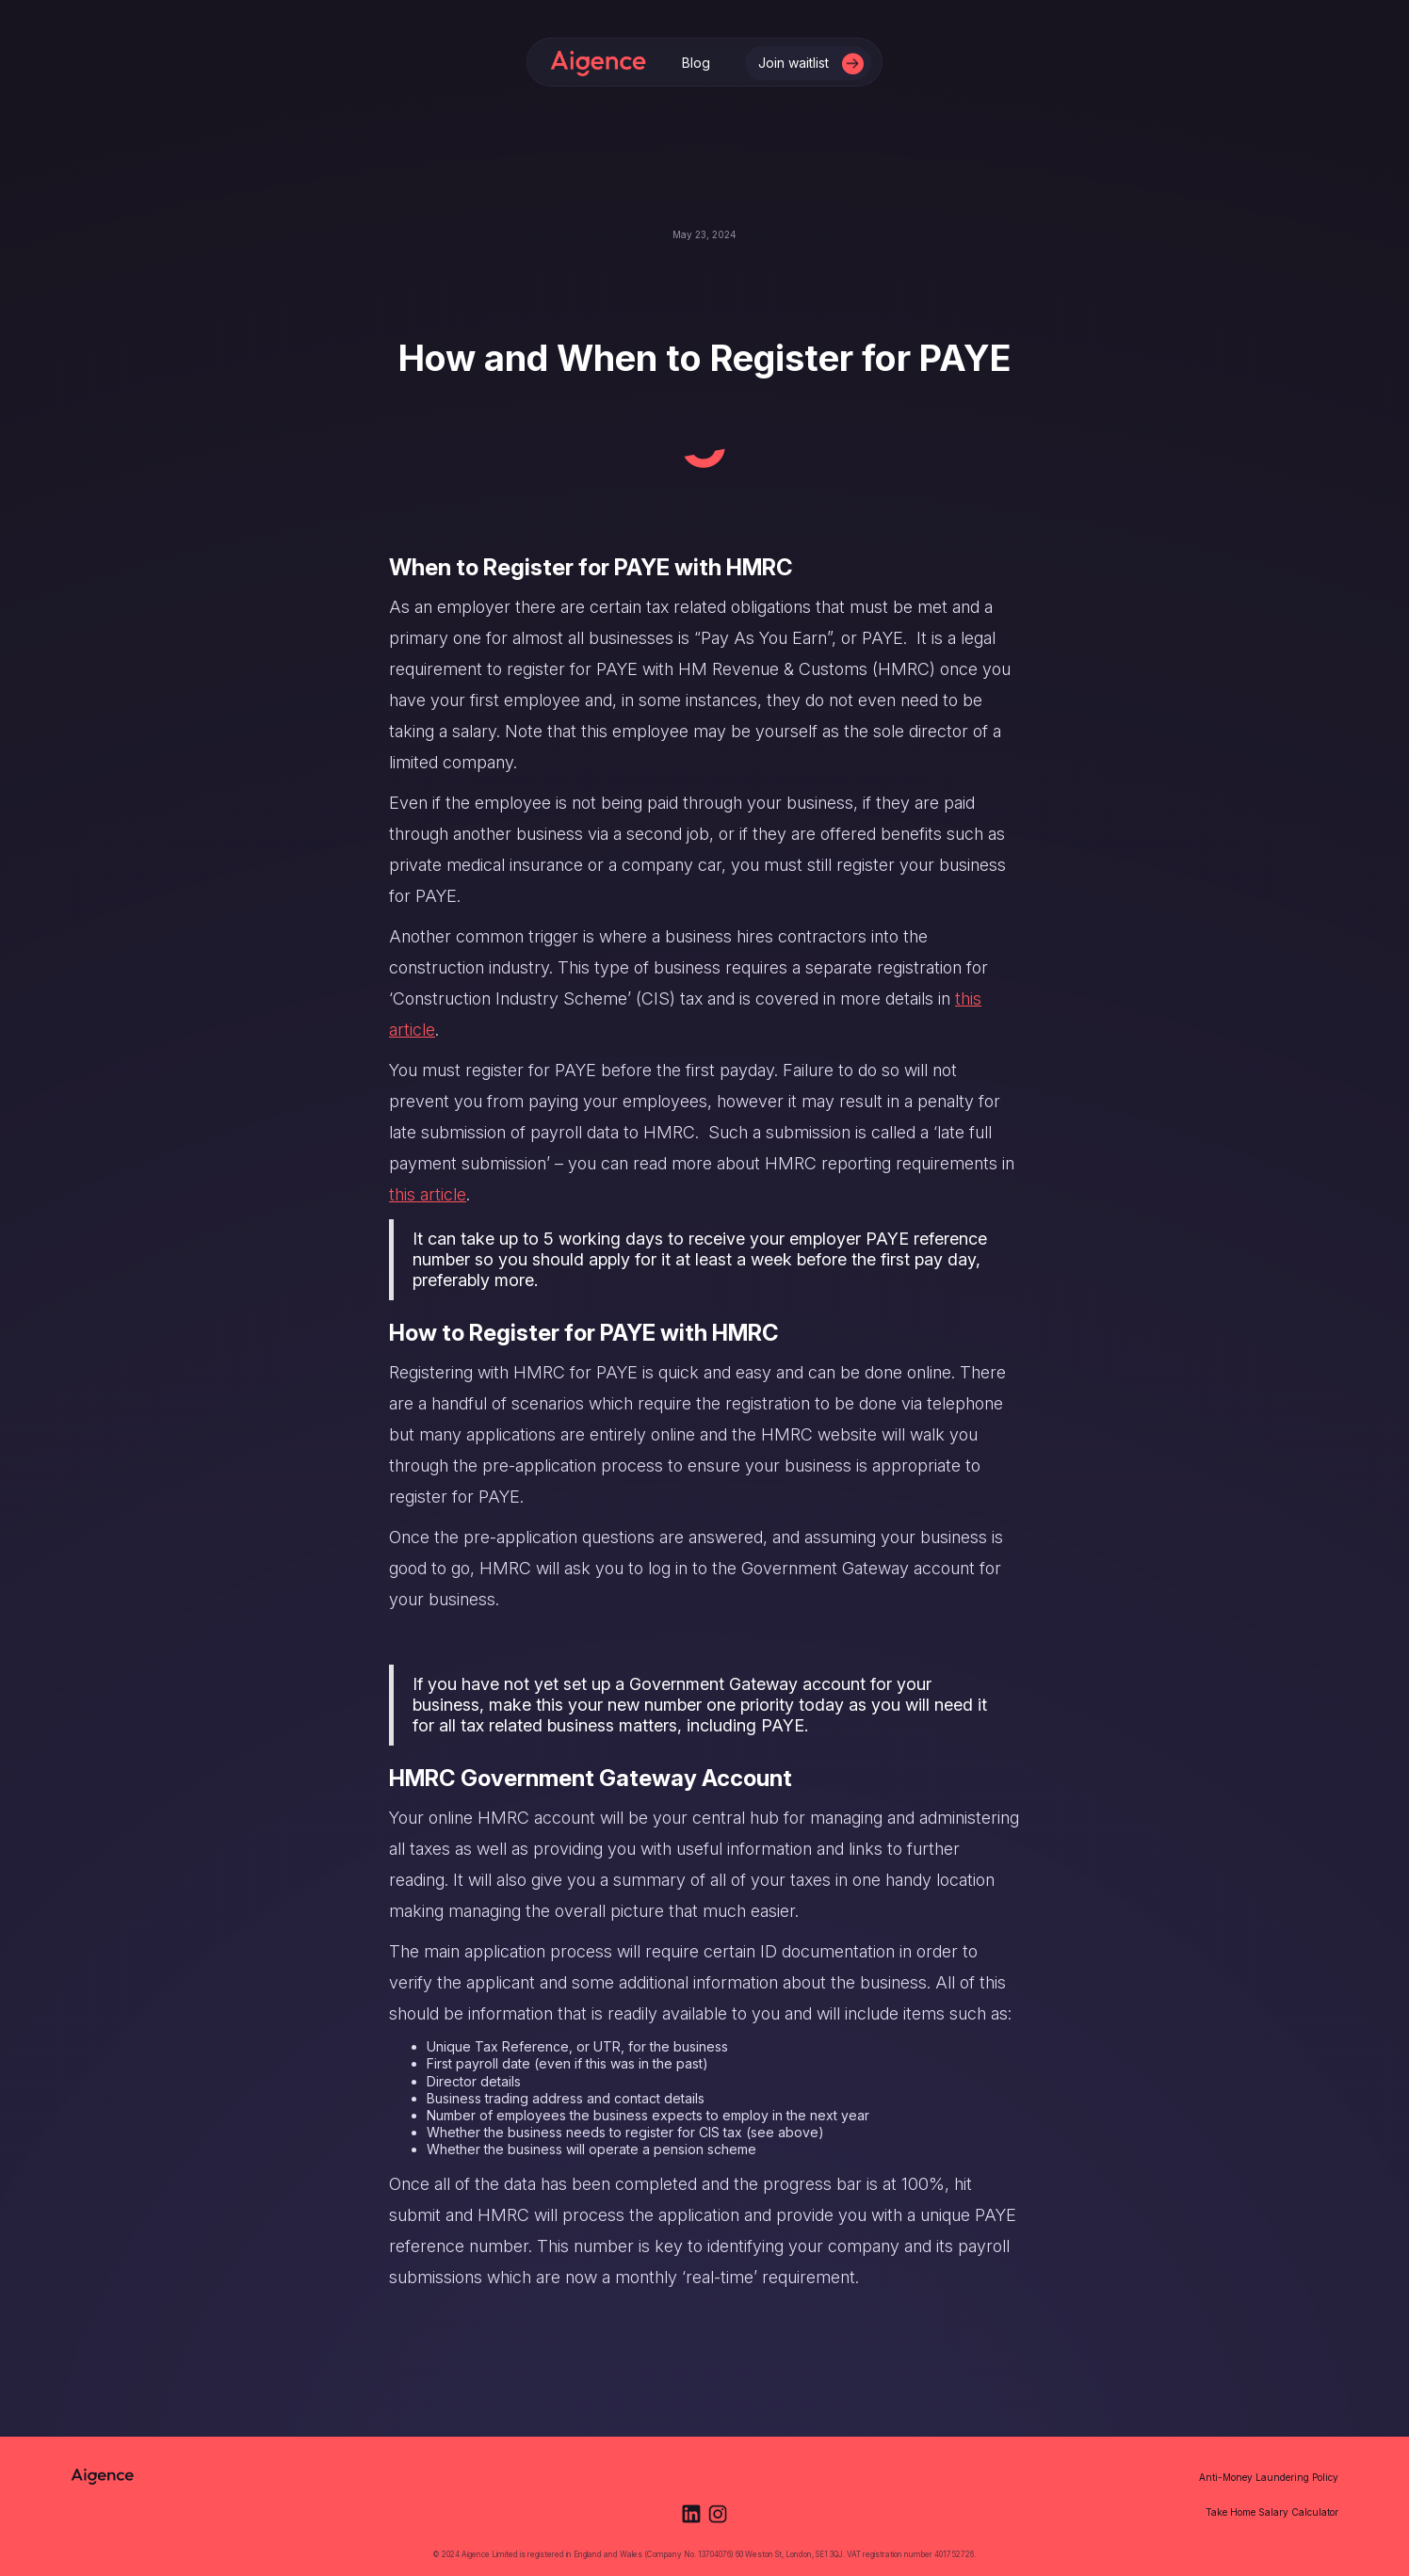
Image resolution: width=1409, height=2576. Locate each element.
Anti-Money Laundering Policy (1268, 2477)
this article (427, 1194)
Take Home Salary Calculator (1272, 2512)
